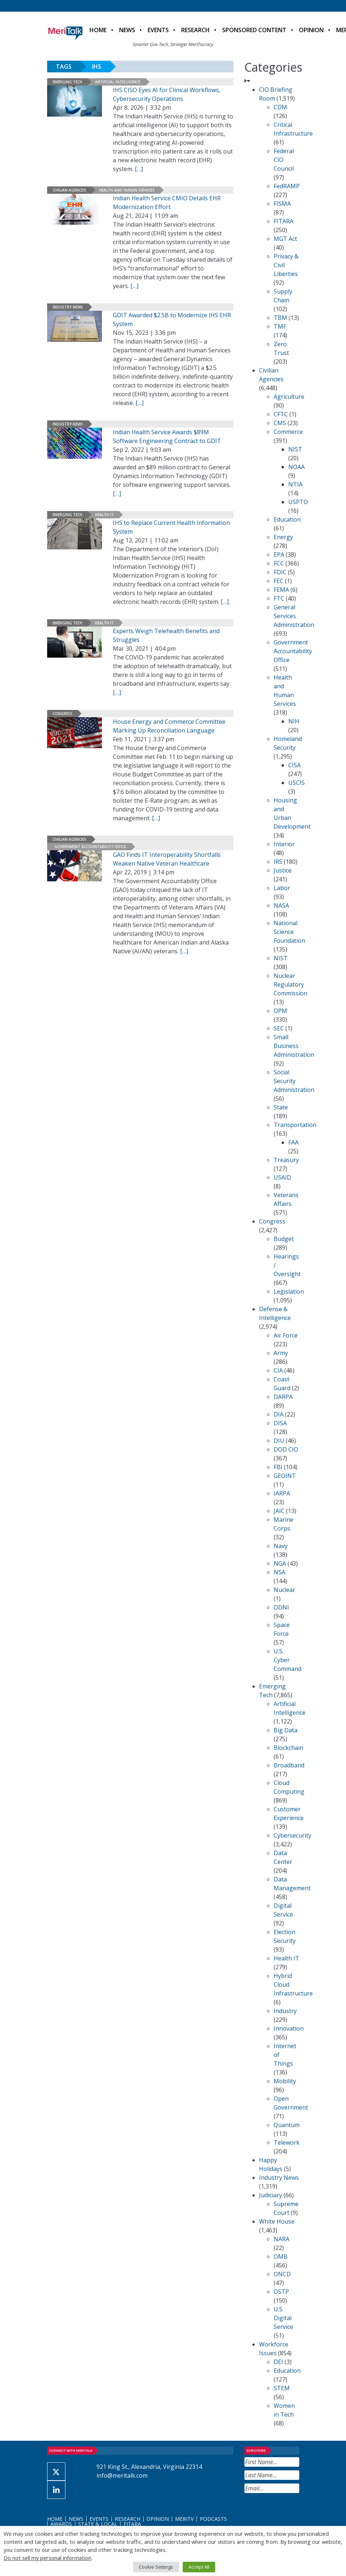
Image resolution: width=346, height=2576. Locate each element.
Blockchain (288, 1748)
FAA (293, 1142)
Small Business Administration (294, 1046)
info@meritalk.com (122, 2475)
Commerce (288, 432)
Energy (283, 537)
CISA (294, 765)
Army (281, 1353)
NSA (279, 1572)
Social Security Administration (294, 1081)
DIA (279, 1414)
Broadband (289, 1765)
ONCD (282, 2274)
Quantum (287, 2125)
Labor (282, 888)
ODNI (281, 1607)
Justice (283, 870)
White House (276, 2221)
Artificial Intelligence (117, 81)
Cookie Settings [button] (156, 2567)
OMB (281, 2256)
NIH (293, 721)
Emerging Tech (67, 81)
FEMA (281, 590)
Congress (62, 713)
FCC (279, 563)
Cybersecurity (292, 1835)
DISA (280, 1423)
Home (98, 30)
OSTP (281, 2292)
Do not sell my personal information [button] (47, 2557)
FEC (279, 581)
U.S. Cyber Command (287, 1660)
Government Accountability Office (90, 846)
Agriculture (289, 397)
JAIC (279, 1511)
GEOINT (285, 1476)
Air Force (286, 1335)
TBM (280, 318)
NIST (295, 449)
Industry (285, 2011)
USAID (282, 1177)
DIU (279, 1441)
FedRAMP (287, 186)
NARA (281, 2239)
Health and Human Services (127, 190)
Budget (284, 1239)
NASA (281, 905)
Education (287, 519)
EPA (279, 555)
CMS (280, 423)
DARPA (283, 1397)
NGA (280, 1563)
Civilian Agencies (69, 190)
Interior (284, 844)
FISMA (282, 204)
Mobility (285, 2081)
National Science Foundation (289, 932)
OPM (280, 1011)
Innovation (289, 2028)
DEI (278, 2362)
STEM (282, 2388)
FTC (279, 598)
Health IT (104, 514)
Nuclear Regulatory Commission (290, 984)
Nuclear (284, 1590)
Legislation (289, 1291)
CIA (278, 1370)
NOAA (296, 467)
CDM (280, 107)
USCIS (296, 783)
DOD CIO (286, 1449)
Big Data (285, 1730)
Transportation (295, 1125)
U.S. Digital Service (283, 2318)
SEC (279, 1028)
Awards (61, 2523)
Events (158, 30)
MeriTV (184, 2518)
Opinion (311, 30)
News (127, 30)
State (281, 1107)
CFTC (281, 414)
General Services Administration (294, 616)
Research (195, 30)
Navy (281, 1546)
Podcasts (213, 2518)
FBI (278, 1467)
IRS (278, 862)
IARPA (282, 1493)
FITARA (283, 221)
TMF (280, 326)
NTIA (295, 484)
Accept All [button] (199, 2567)
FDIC (280, 572)
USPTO (298, 502)
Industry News (68, 307)
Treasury (286, 1160)
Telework (287, 2142)
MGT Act (285, 239)
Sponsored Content (254, 30)
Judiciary (270, 2195)
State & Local (97, 2523)
